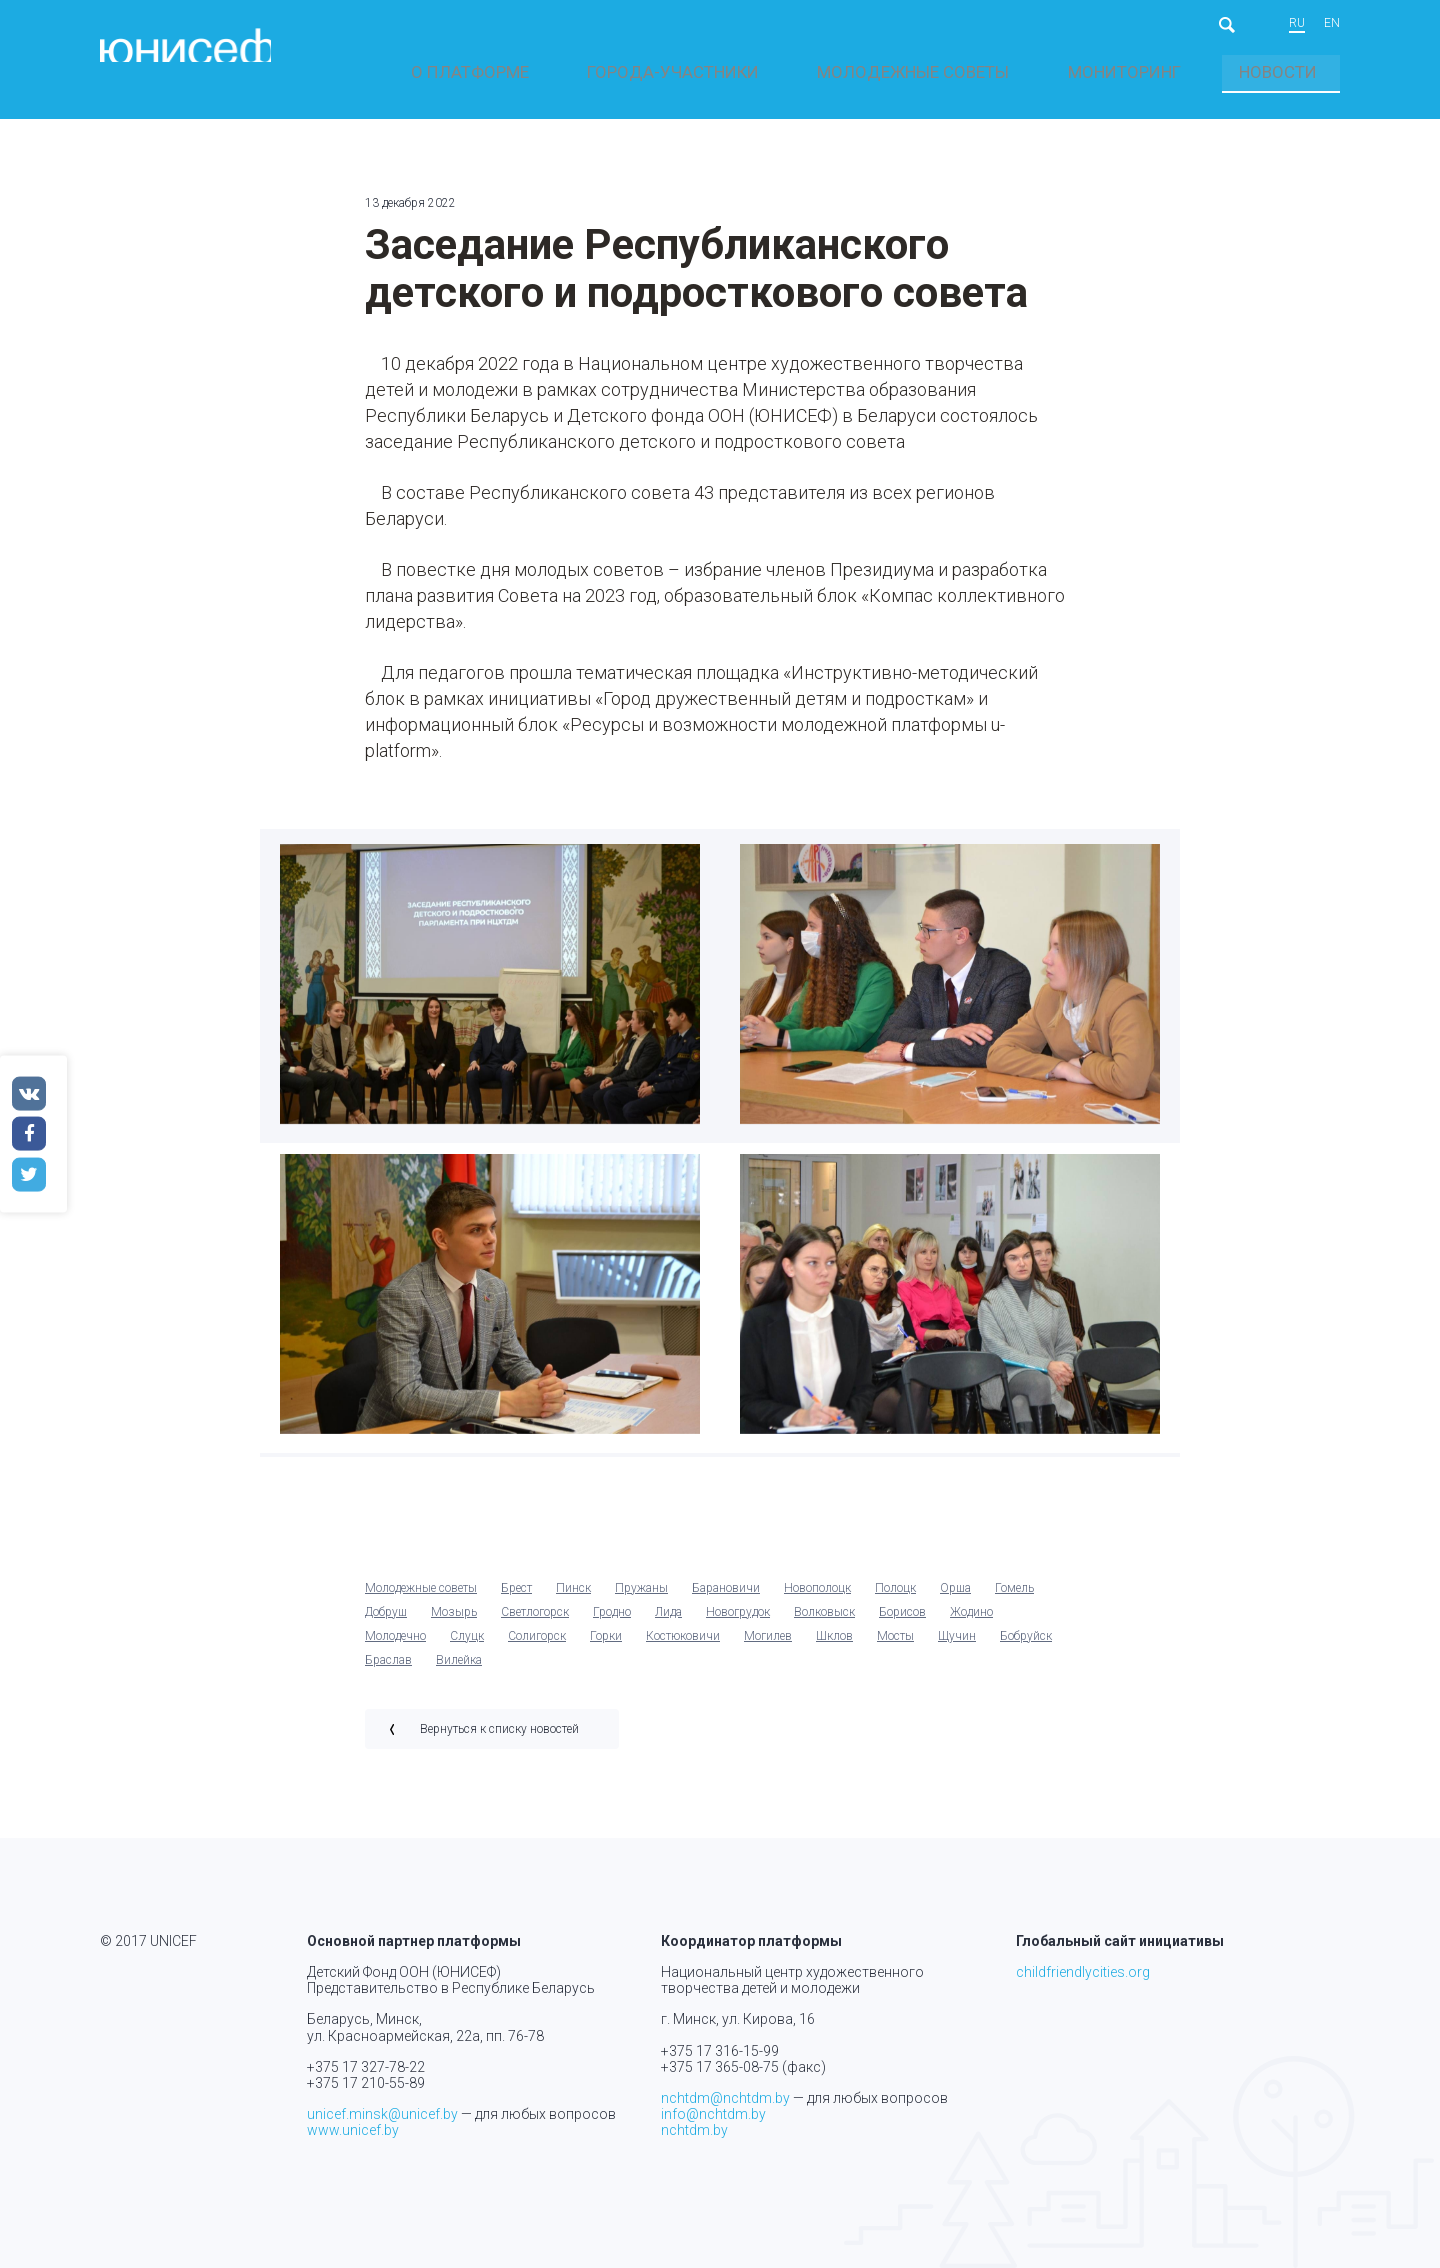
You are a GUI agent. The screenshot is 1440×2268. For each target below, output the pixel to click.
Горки (606, 1646)
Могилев (768, 1646)
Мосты (895, 1646)
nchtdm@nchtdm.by (725, 2098)
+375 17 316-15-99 (720, 2051)
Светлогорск (535, 1622)
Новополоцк (817, 1598)
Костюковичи (683, 1646)
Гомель (1014, 1598)
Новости (1310, 73)
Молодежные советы (1085, 73)
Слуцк (467, 1646)
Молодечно (395, 1646)
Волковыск (824, 1622)
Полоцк (895, 1598)
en (1332, 23)
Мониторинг (1220, 73)
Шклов (834, 1646)
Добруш (386, 1622)
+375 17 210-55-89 (366, 2083)
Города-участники (928, 73)
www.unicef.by (353, 2130)
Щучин (957, 1646)
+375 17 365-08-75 (720, 2067)
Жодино (971, 1622)
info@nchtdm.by (713, 2114)
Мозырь (454, 1622)
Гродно (612, 1622)
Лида (668, 1622)
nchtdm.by (694, 2130)
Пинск (573, 1598)
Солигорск (537, 1646)
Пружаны (641, 1598)
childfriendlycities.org (1083, 1973)
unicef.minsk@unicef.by (382, 2114)
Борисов (902, 1622)
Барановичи (726, 1598)
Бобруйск (1026, 1646)
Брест (516, 1598)
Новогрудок (738, 1622)
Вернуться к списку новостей (499, 1739)
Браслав (388, 1670)
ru (1297, 23)
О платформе (800, 73)
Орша (955, 1598)
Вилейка (459, 1670)
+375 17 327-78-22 (366, 2067)
